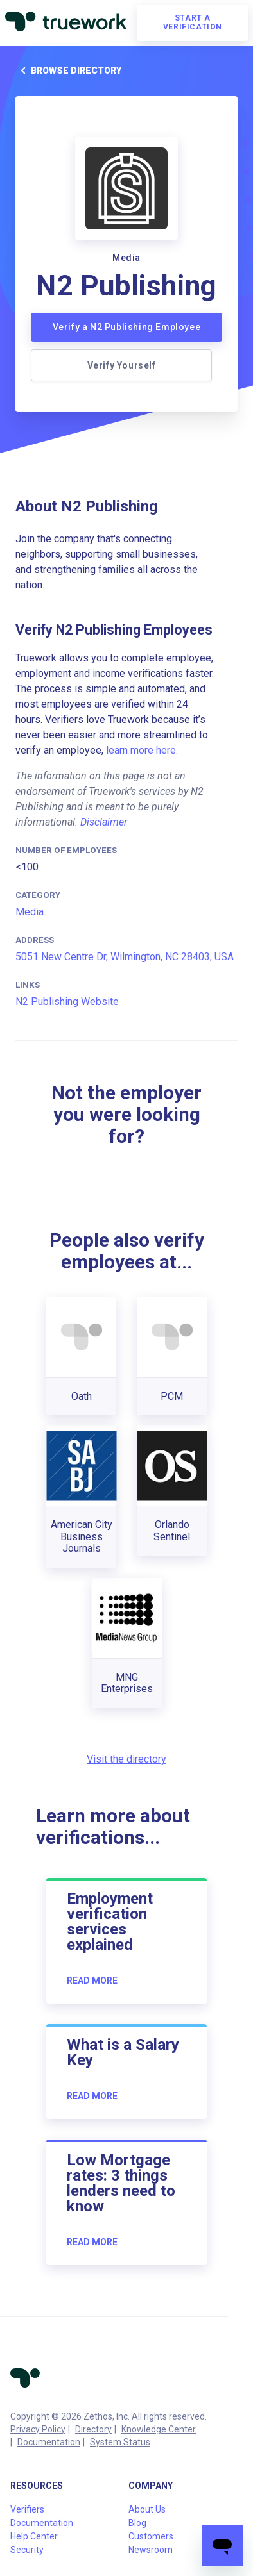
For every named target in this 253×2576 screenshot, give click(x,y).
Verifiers (27, 2509)
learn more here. (142, 750)
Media (29, 912)
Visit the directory (126, 1759)
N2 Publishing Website (67, 1001)
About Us (147, 2509)
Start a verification (192, 22)
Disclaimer (103, 822)
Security (27, 2550)
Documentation (48, 2442)
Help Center (34, 2536)
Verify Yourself (121, 365)
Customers (150, 2536)
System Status (120, 2442)
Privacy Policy (37, 2429)
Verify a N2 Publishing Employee (127, 327)
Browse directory (68, 70)
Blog (137, 2523)
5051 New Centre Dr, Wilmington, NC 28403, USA (124, 957)
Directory (93, 2429)
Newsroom (150, 2550)
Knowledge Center (158, 2429)
